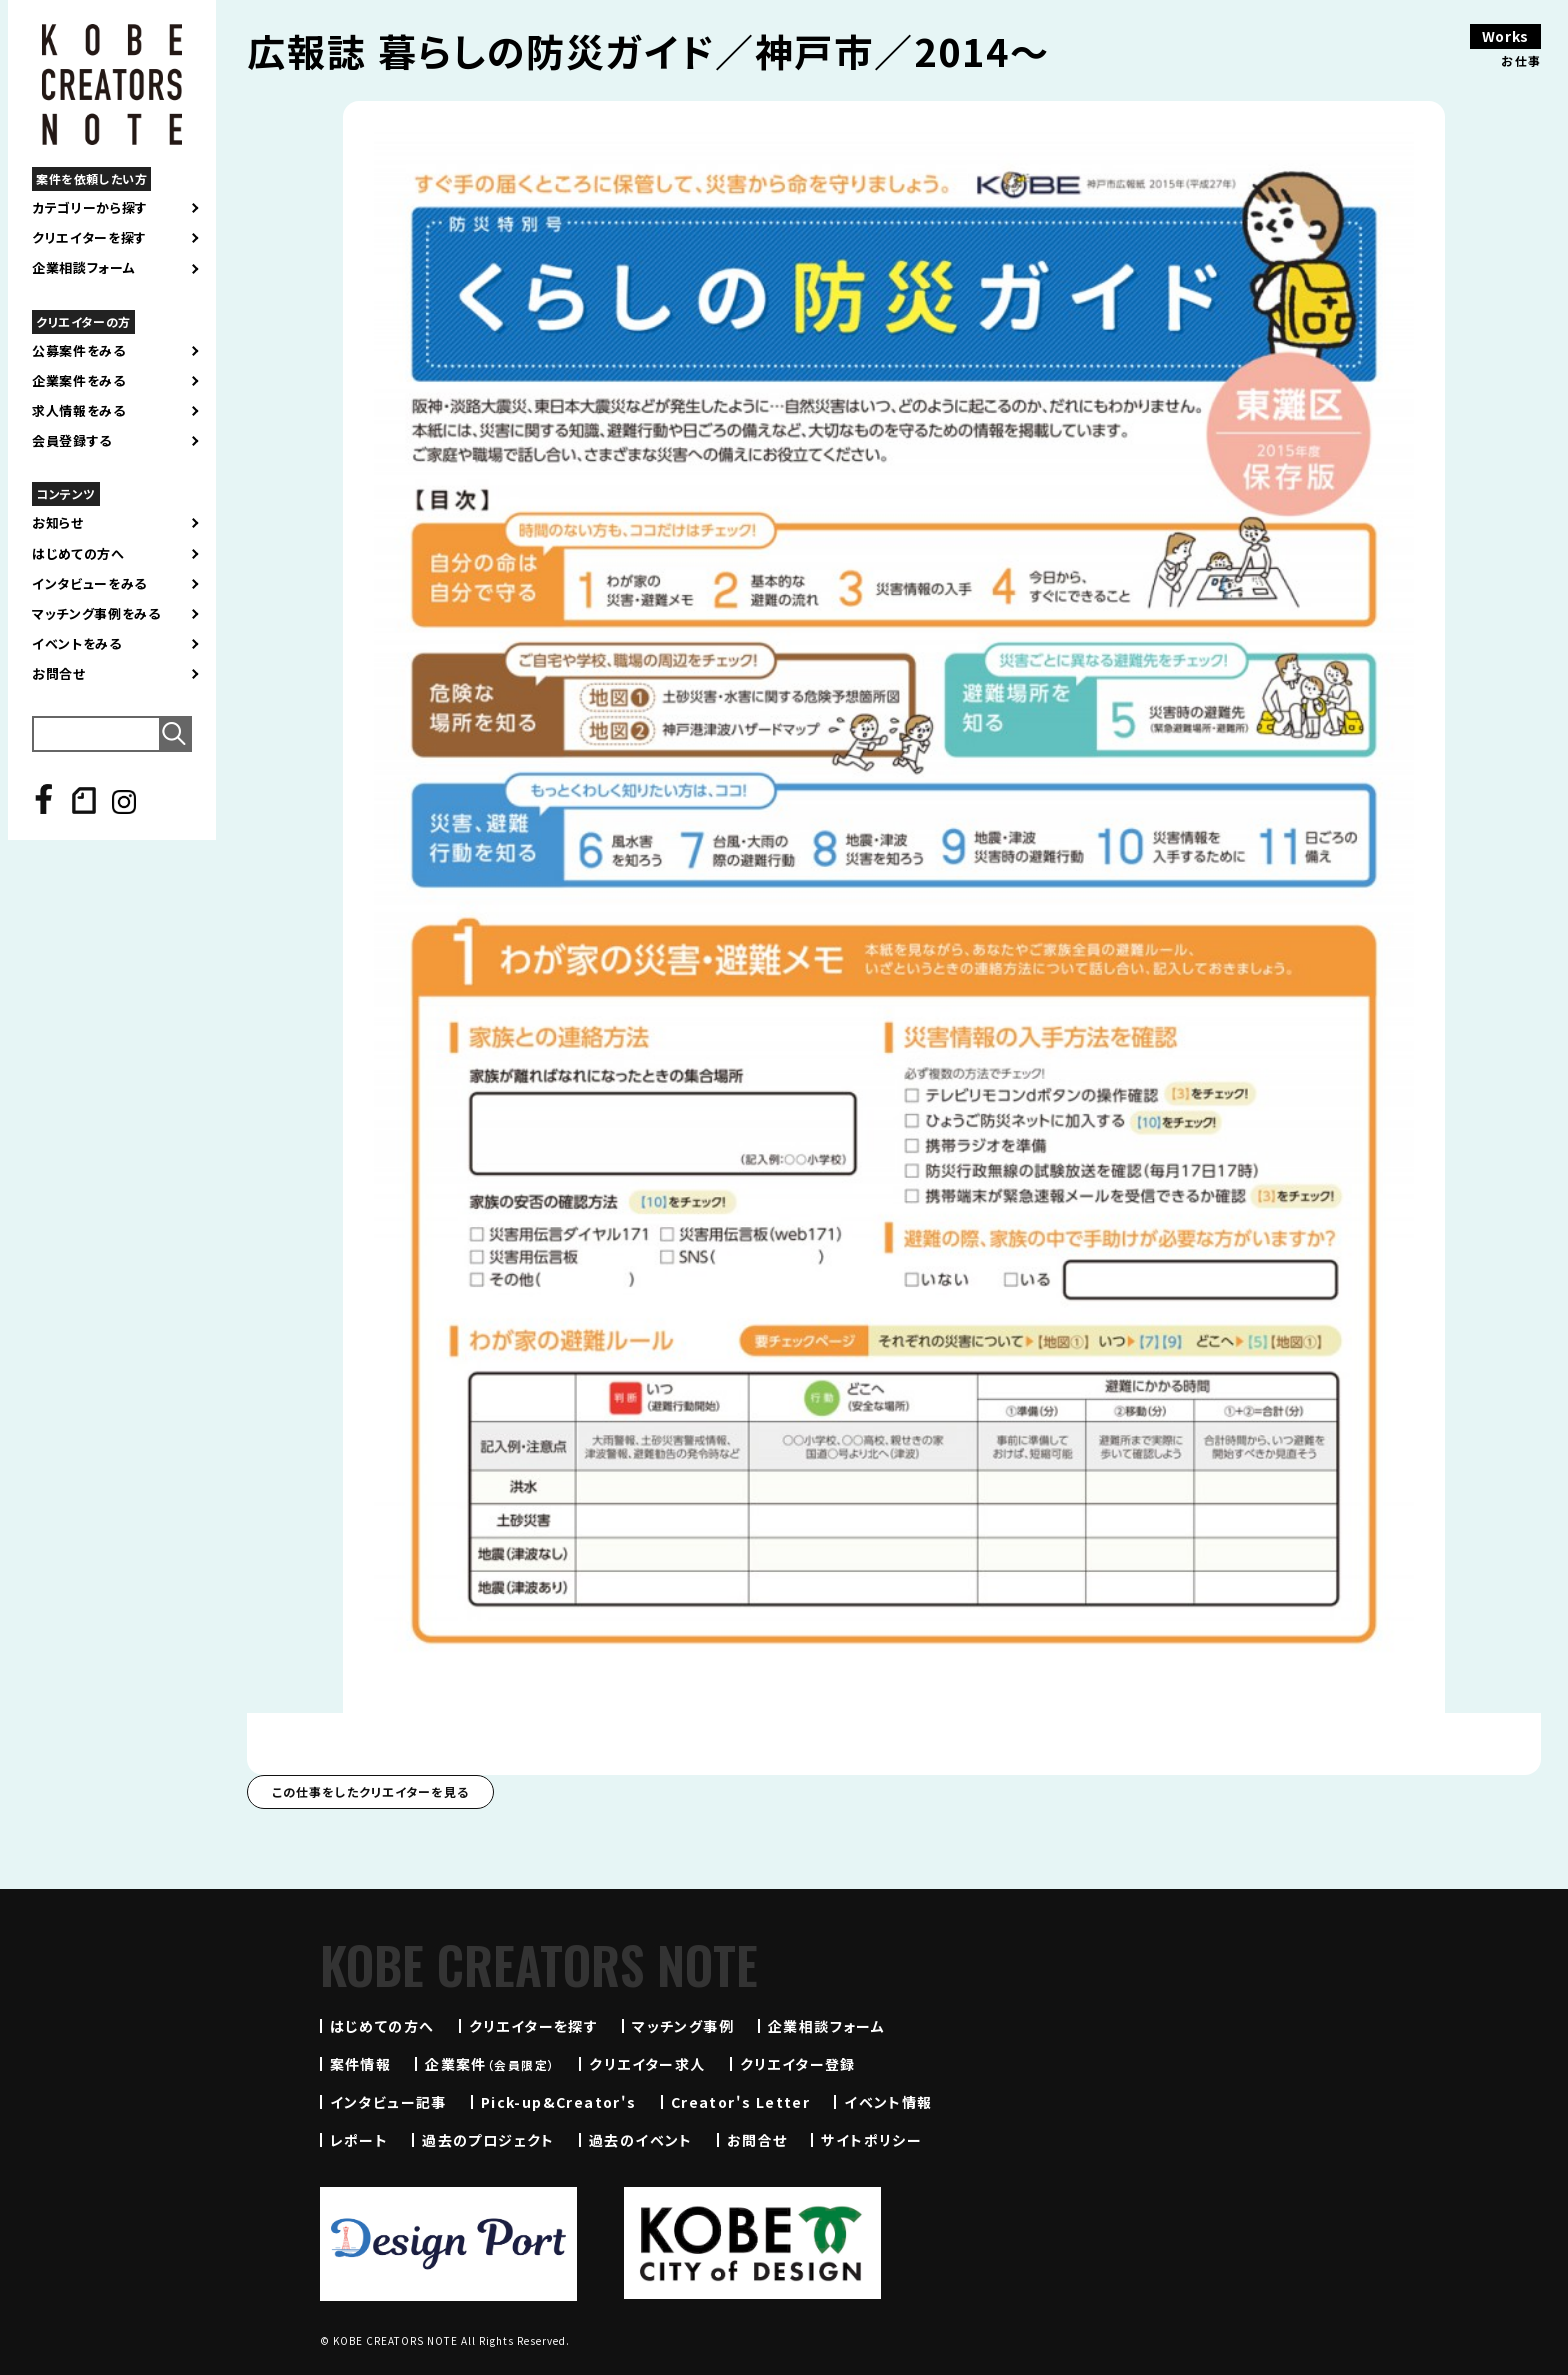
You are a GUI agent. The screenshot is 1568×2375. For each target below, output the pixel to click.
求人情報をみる (79, 411)
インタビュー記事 (388, 2102)
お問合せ (59, 674)
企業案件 (490, 2064)
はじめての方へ (78, 554)
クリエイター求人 (647, 2064)
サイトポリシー (871, 2140)
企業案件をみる (79, 381)
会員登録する (72, 441)
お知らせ (58, 523)
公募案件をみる (79, 351)
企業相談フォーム (83, 268)
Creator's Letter (740, 2102)
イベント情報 (888, 2102)
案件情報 (361, 2064)
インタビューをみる (89, 584)
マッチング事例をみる (96, 614)
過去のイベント (641, 2140)
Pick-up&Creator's (559, 2102)
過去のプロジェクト (488, 2140)
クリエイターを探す (89, 238)
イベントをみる (77, 644)
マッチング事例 (683, 2026)
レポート (359, 2140)
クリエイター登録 (798, 2064)
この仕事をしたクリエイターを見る (370, 1791)
